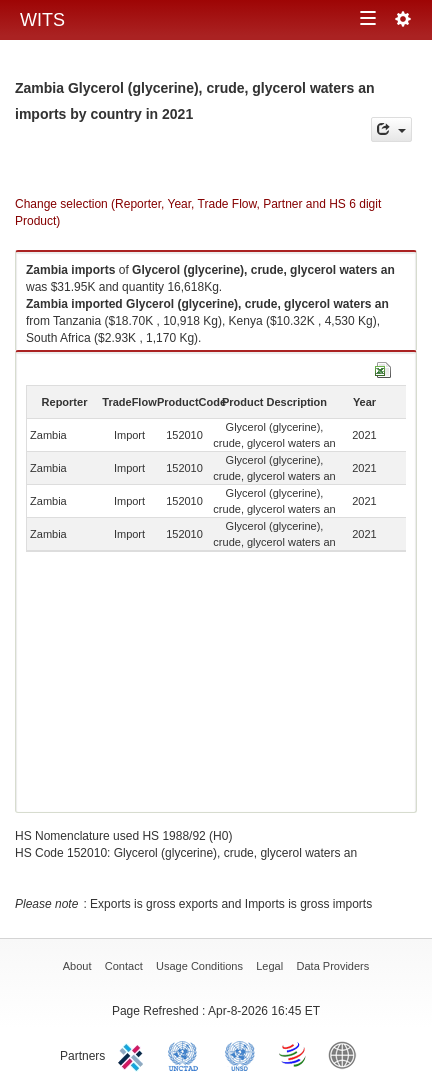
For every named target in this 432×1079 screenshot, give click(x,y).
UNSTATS (240, 1054)
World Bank (347, 1054)
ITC (134, 1054)
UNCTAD (187, 1054)
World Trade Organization (294, 1054)
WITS (42, 20)
